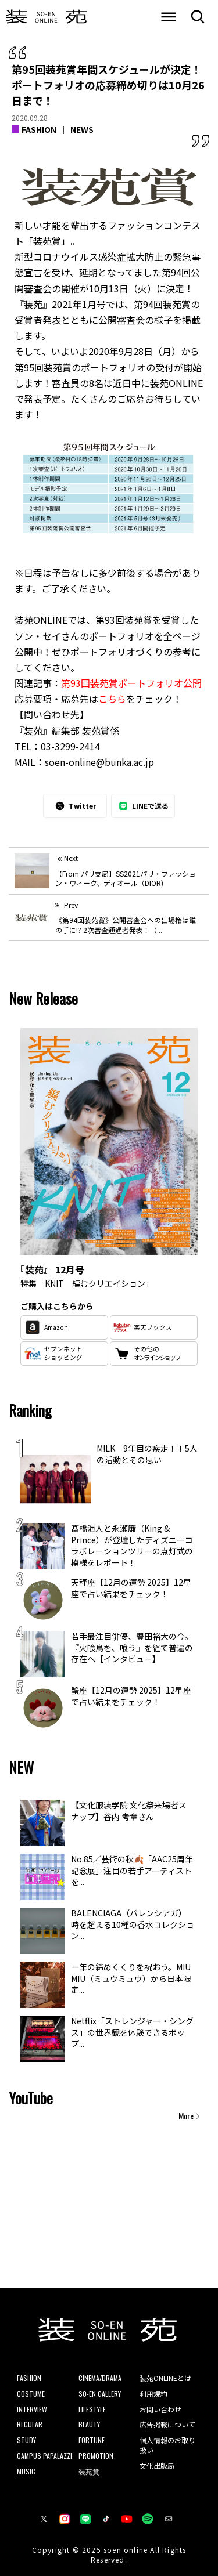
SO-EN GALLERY (99, 2393)
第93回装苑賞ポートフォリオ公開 (131, 683)
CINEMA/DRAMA (99, 2378)
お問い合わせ (160, 2409)
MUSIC (26, 2471)
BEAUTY (89, 2424)
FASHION (39, 129)
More (186, 2116)
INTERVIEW (32, 2409)
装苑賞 (88, 2471)
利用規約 (153, 2393)
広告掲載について (167, 2424)
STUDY (26, 2440)
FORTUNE (91, 2440)
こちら (112, 698)
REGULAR (29, 2424)
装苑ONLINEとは (165, 2378)
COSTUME (31, 2393)
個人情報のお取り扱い (167, 2445)
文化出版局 (157, 2465)
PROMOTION (95, 2456)
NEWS (82, 129)
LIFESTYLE (92, 2409)
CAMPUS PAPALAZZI (44, 2456)
